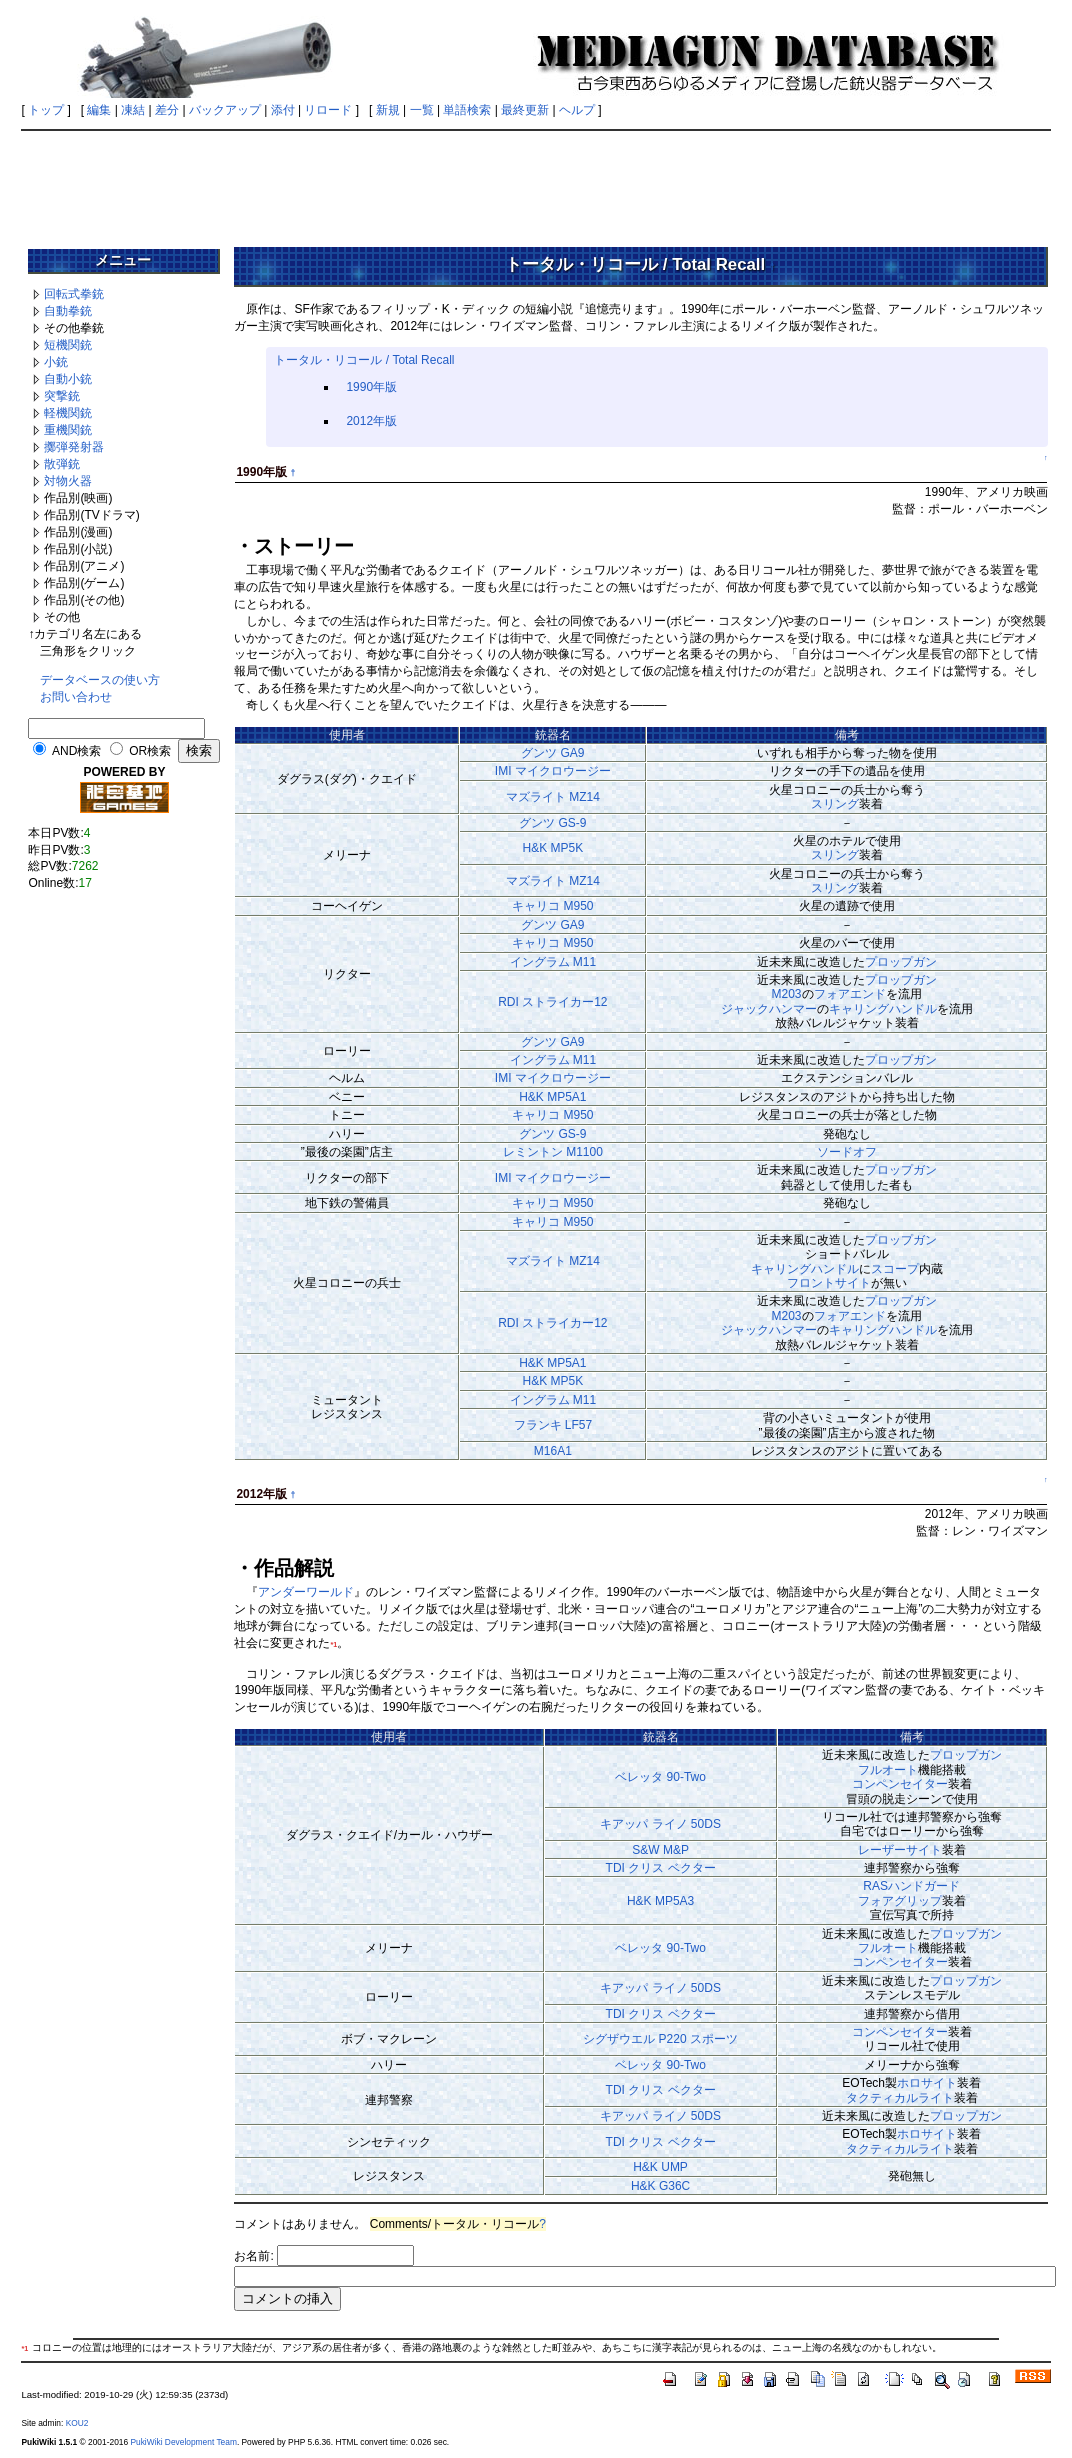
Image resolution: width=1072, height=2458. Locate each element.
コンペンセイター (900, 1784)
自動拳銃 (68, 311)
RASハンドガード (911, 1886)
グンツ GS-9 (552, 823)
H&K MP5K (553, 848)
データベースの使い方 (100, 680)
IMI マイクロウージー (553, 771)
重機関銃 (68, 430)
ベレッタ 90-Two (660, 1777)
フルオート (888, 1770)
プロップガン (901, 962)
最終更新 (525, 110)
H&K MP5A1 (552, 1097)
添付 (283, 110)
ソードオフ (847, 1152)
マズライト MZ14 (553, 797)
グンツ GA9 (552, 753)
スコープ (895, 1269)
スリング (835, 804)
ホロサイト (927, 2083)
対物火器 (68, 481)
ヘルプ (577, 110)
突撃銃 (62, 396)
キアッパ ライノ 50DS (660, 1824)
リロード (328, 110)
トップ (46, 110)
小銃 (56, 362)
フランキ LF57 (553, 1425)
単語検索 (467, 110)
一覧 (422, 110)
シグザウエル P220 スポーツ (660, 2039)
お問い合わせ (76, 697)
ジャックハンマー (769, 1009)
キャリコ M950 (552, 906)
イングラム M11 (553, 962)
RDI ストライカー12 (552, 1002)
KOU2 (77, 2423)
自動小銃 (68, 379)
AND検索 (76, 751)
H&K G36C (660, 2186)
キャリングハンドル (883, 1009)
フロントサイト (829, 1283)
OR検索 (150, 751)
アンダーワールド (306, 1592)
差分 (167, 110)
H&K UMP (660, 2167)
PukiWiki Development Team (183, 2442)
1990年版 (371, 387)
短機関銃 (68, 345)
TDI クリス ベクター (661, 1868)
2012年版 (371, 421)
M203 (787, 994)
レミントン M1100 (553, 1152)
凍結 (133, 110)
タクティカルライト (900, 2098)
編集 (99, 110)
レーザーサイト (900, 1850)
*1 (333, 1644)
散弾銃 (62, 464)
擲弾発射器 (74, 447)
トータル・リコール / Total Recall (364, 360)
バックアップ (225, 110)
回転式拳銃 (74, 294)
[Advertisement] (536, 182)
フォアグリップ (900, 1901)
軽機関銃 (68, 413)
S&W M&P (660, 1850)
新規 (388, 110)
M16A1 (553, 1451)
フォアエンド (850, 994)
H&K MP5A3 (660, 1901)
